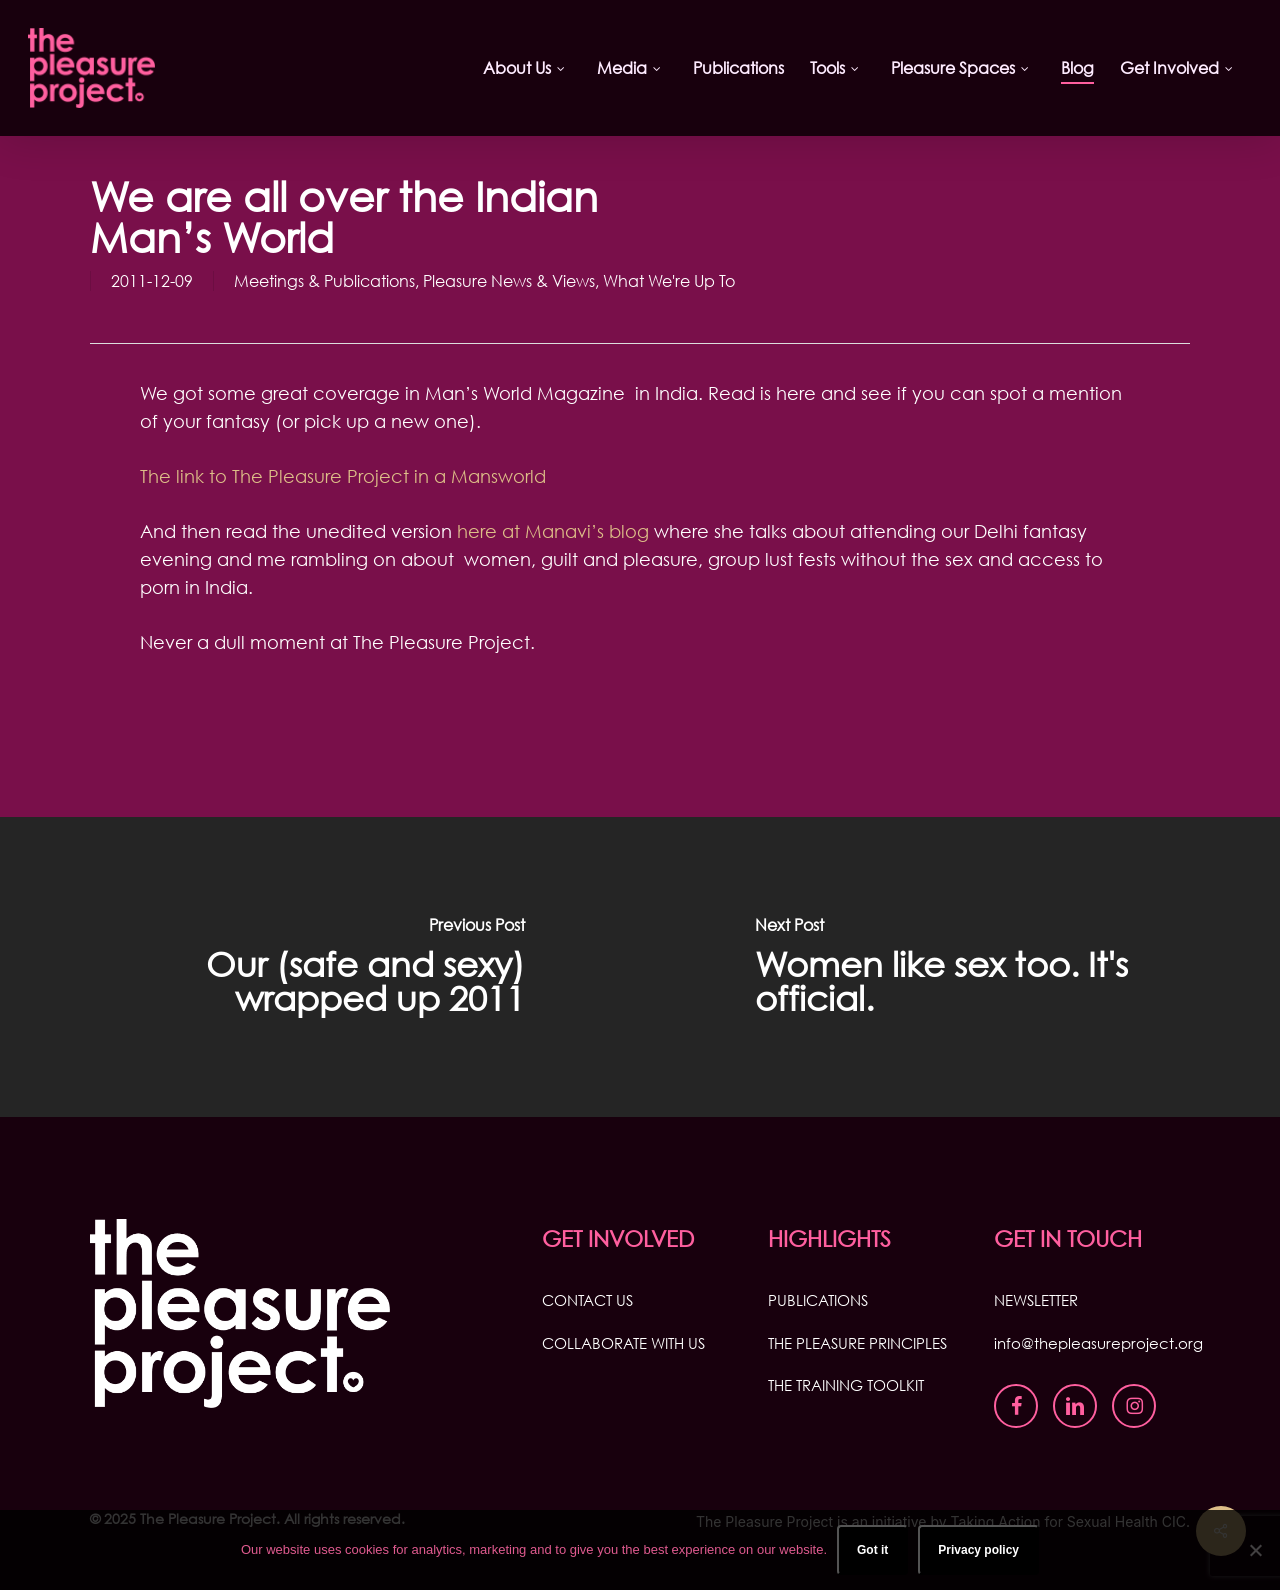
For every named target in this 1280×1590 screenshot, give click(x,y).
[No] (1255, 1550)
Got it (872, 1550)
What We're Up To (669, 281)
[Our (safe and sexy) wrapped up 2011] (320, 967)
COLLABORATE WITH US (623, 1343)
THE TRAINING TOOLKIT (846, 1385)
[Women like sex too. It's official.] (960, 967)
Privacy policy (978, 1550)
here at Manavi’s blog (553, 531)
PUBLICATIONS (818, 1300)
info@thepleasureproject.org (1098, 1343)
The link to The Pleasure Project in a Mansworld (343, 476)
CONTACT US (587, 1300)
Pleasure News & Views (509, 281)
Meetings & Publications (324, 281)
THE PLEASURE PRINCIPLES (857, 1343)
